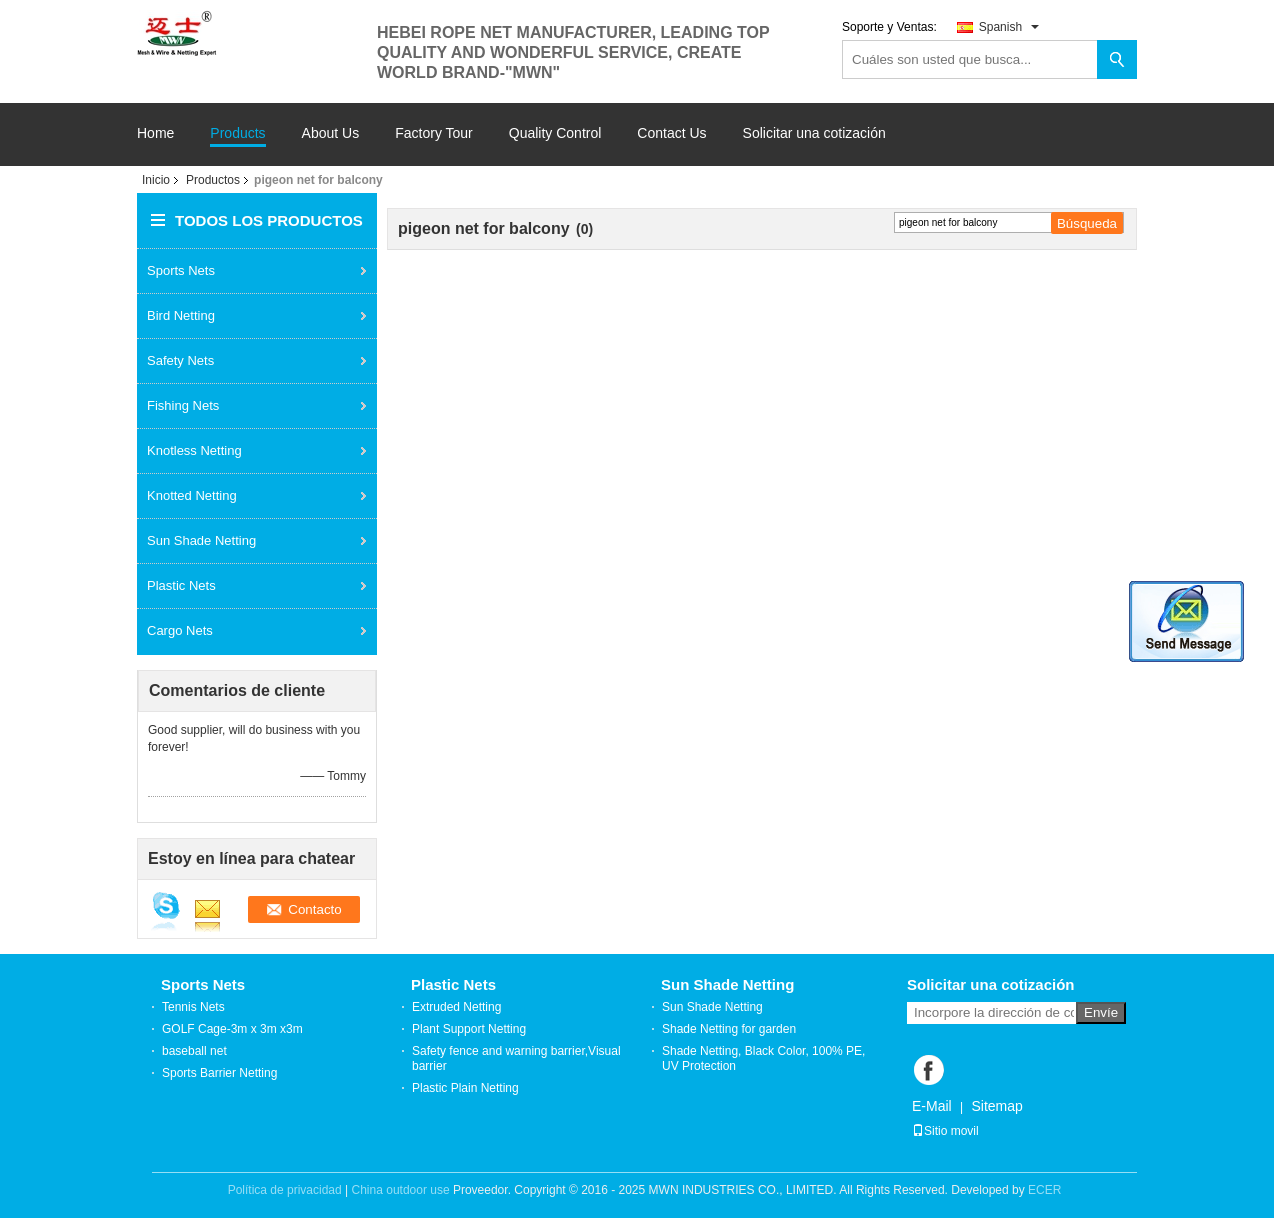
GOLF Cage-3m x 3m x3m (232, 1029)
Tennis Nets (193, 1007)
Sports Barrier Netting (219, 1073)
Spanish (1009, 27)
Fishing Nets (183, 405)
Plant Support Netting (469, 1029)
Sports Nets (181, 270)
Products (237, 133)
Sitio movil (945, 1131)
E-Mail (932, 1106)
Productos (213, 180)
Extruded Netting (456, 1007)
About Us (331, 133)
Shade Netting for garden (729, 1029)
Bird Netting (181, 315)
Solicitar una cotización (814, 133)
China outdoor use (401, 1190)
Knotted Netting (192, 495)
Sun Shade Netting (201, 540)
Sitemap (996, 1106)
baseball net (194, 1051)
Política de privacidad (285, 1190)
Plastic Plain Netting (465, 1088)
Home (155, 133)
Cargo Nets (180, 630)
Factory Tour (434, 133)
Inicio (156, 180)
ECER (1044, 1190)
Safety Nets (180, 360)
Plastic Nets (181, 585)
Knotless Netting (194, 450)
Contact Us (671, 133)
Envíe (1101, 1012)
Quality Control (555, 133)
